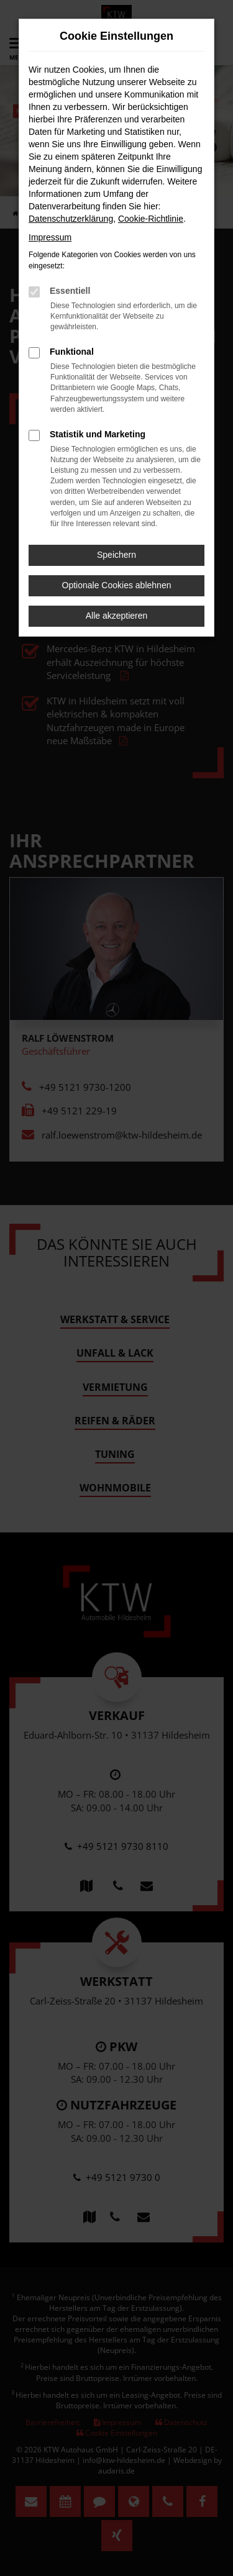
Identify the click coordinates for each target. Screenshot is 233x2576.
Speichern (116, 555)
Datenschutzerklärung (71, 219)
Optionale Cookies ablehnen (116, 585)
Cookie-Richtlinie (150, 219)
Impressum (50, 237)
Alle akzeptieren (117, 616)
